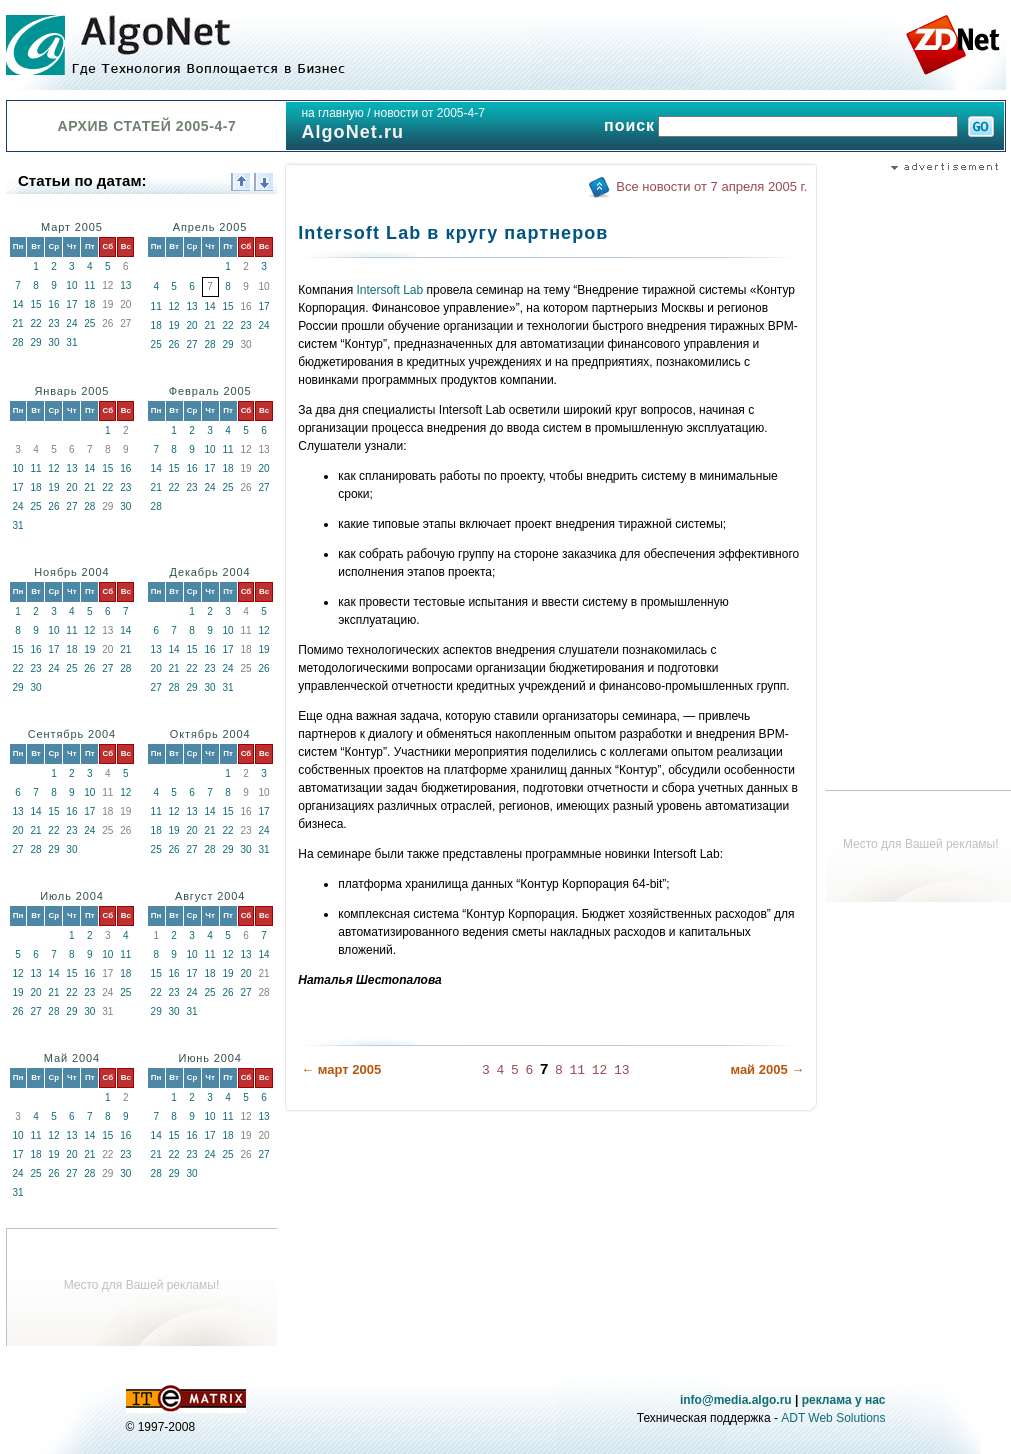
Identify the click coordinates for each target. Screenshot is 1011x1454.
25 (89, 323)
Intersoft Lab (390, 290)
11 (89, 285)
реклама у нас (844, 1400)
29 (35, 342)
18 (89, 304)
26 (174, 344)
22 (35, 323)
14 (17, 304)
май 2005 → (767, 1069)
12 (174, 306)
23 (53, 323)
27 (192, 344)
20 (192, 325)
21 (17, 323)
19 (174, 325)
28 (17, 342)
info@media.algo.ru (736, 1400)
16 (53, 304)
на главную (332, 113)
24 (71, 323)
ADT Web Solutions (833, 1418)
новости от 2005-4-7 (429, 113)
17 (71, 304)
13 (125, 285)
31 (71, 342)
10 (71, 285)
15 (35, 304)
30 (53, 342)
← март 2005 (341, 1069)
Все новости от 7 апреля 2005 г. (711, 186)
